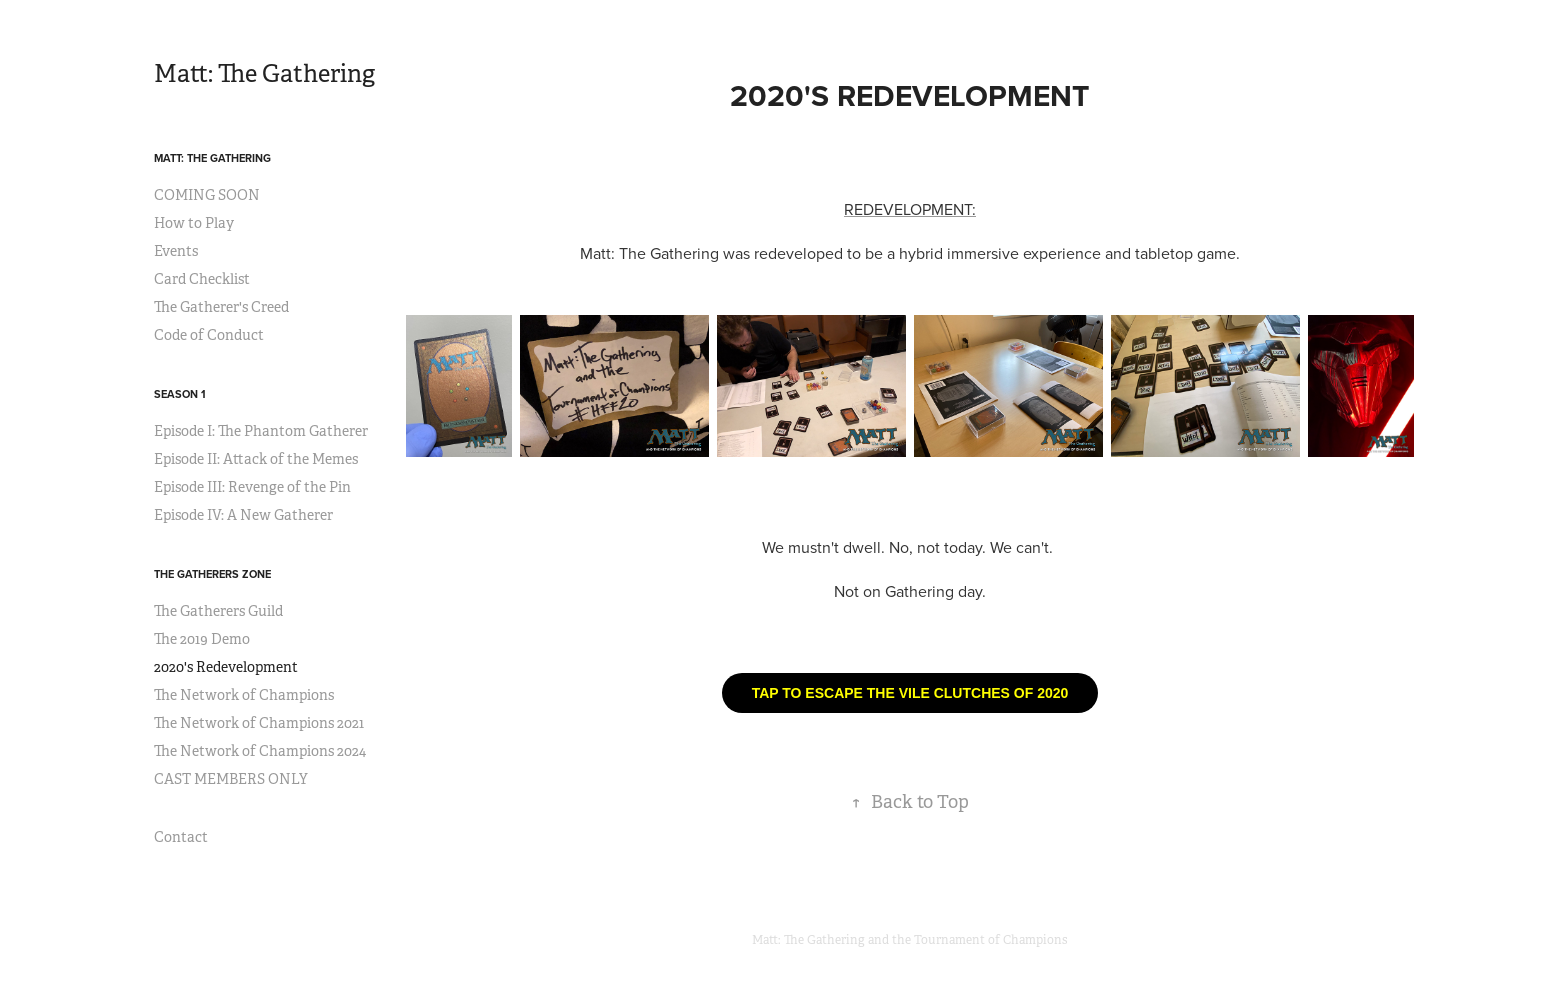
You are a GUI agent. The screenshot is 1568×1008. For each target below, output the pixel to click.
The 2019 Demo (202, 639)
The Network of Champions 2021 (259, 723)
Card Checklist (202, 279)
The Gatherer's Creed (221, 307)
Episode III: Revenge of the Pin (252, 487)
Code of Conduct (209, 335)
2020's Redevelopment (226, 667)
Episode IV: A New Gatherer (243, 515)
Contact (181, 837)
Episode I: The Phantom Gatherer (261, 431)
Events (176, 251)
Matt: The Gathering (264, 74)
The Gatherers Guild (218, 611)
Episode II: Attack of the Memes (256, 459)
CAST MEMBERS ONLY (231, 779)
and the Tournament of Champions (968, 940)
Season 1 (180, 394)
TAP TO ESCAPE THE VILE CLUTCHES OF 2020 (910, 693)
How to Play (194, 223)
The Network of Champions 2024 (260, 751)
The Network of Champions (244, 695)
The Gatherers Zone (212, 574)
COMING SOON (207, 195)
